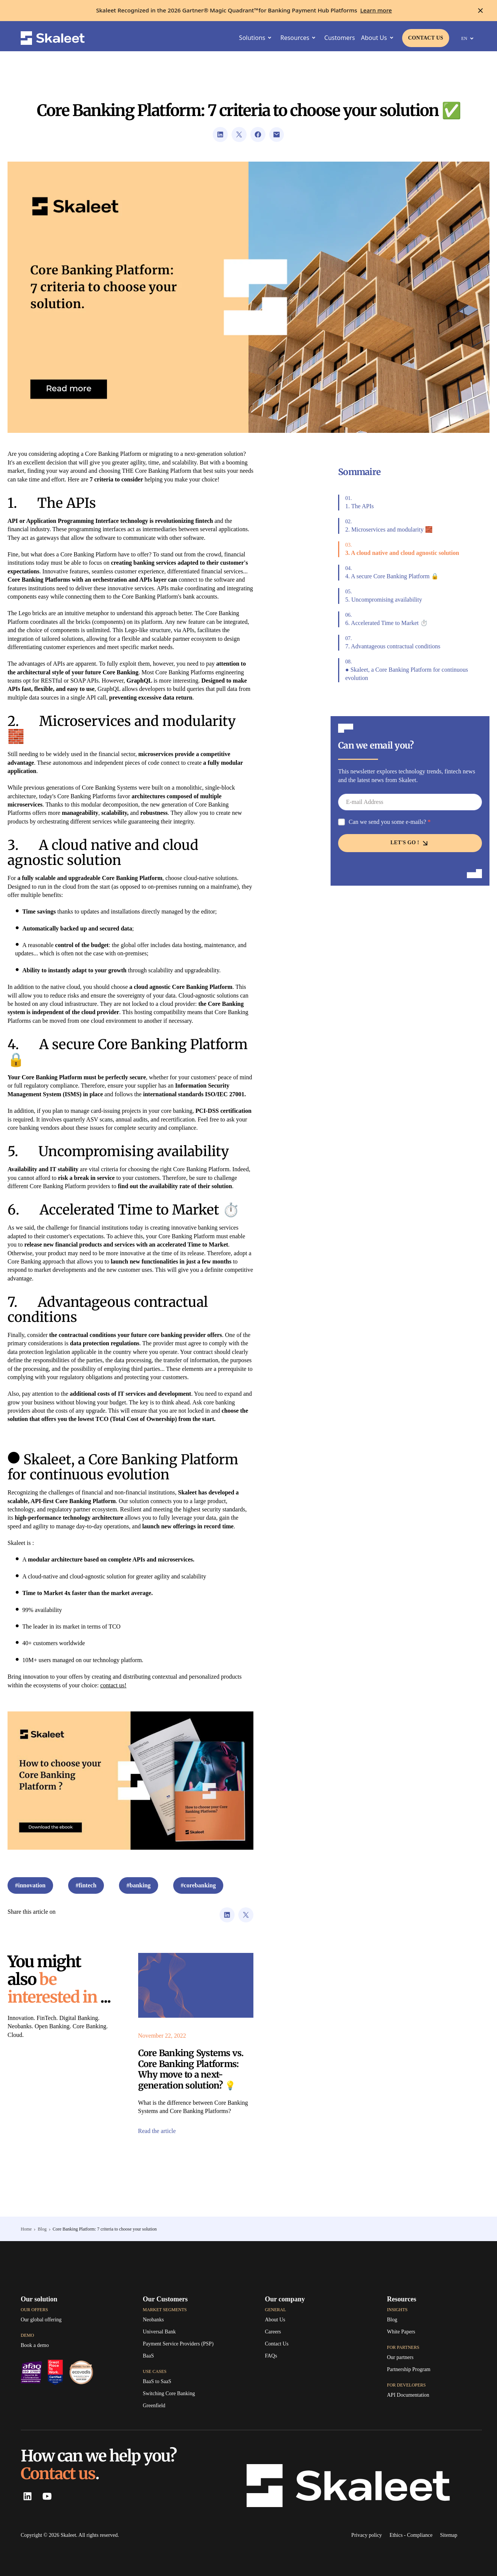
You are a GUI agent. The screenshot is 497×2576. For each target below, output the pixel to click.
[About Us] (275, 2320)
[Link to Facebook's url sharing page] (257, 134)
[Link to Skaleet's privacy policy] (366, 2535)
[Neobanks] (153, 2320)
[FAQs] (271, 2356)
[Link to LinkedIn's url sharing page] (220, 134)
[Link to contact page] (425, 38)
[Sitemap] (448, 2535)
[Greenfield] (154, 2405)
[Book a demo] (35, 2345)
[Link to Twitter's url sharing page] (239, 134)
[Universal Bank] (159, 2332)
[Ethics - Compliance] (410, 2535)
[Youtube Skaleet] (46, 2496)
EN (468, 38)
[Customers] (339, 38)
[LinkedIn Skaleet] (27, 2496)
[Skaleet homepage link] (53, 38)
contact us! (113, 1685)
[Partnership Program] (408, 2369)
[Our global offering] (41, 2320)
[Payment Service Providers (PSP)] (178, 2344)
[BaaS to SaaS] (157, 2381)
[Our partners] (400, 2357)
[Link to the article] (196, 1985)
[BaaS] (148, 2356)
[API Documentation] (408, 2395)
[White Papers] (401, 2332)
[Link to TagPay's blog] (392, 2320)
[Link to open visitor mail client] (276, 134)
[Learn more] (376, 10)
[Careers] (273, 2332)
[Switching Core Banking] (169, 2393)
